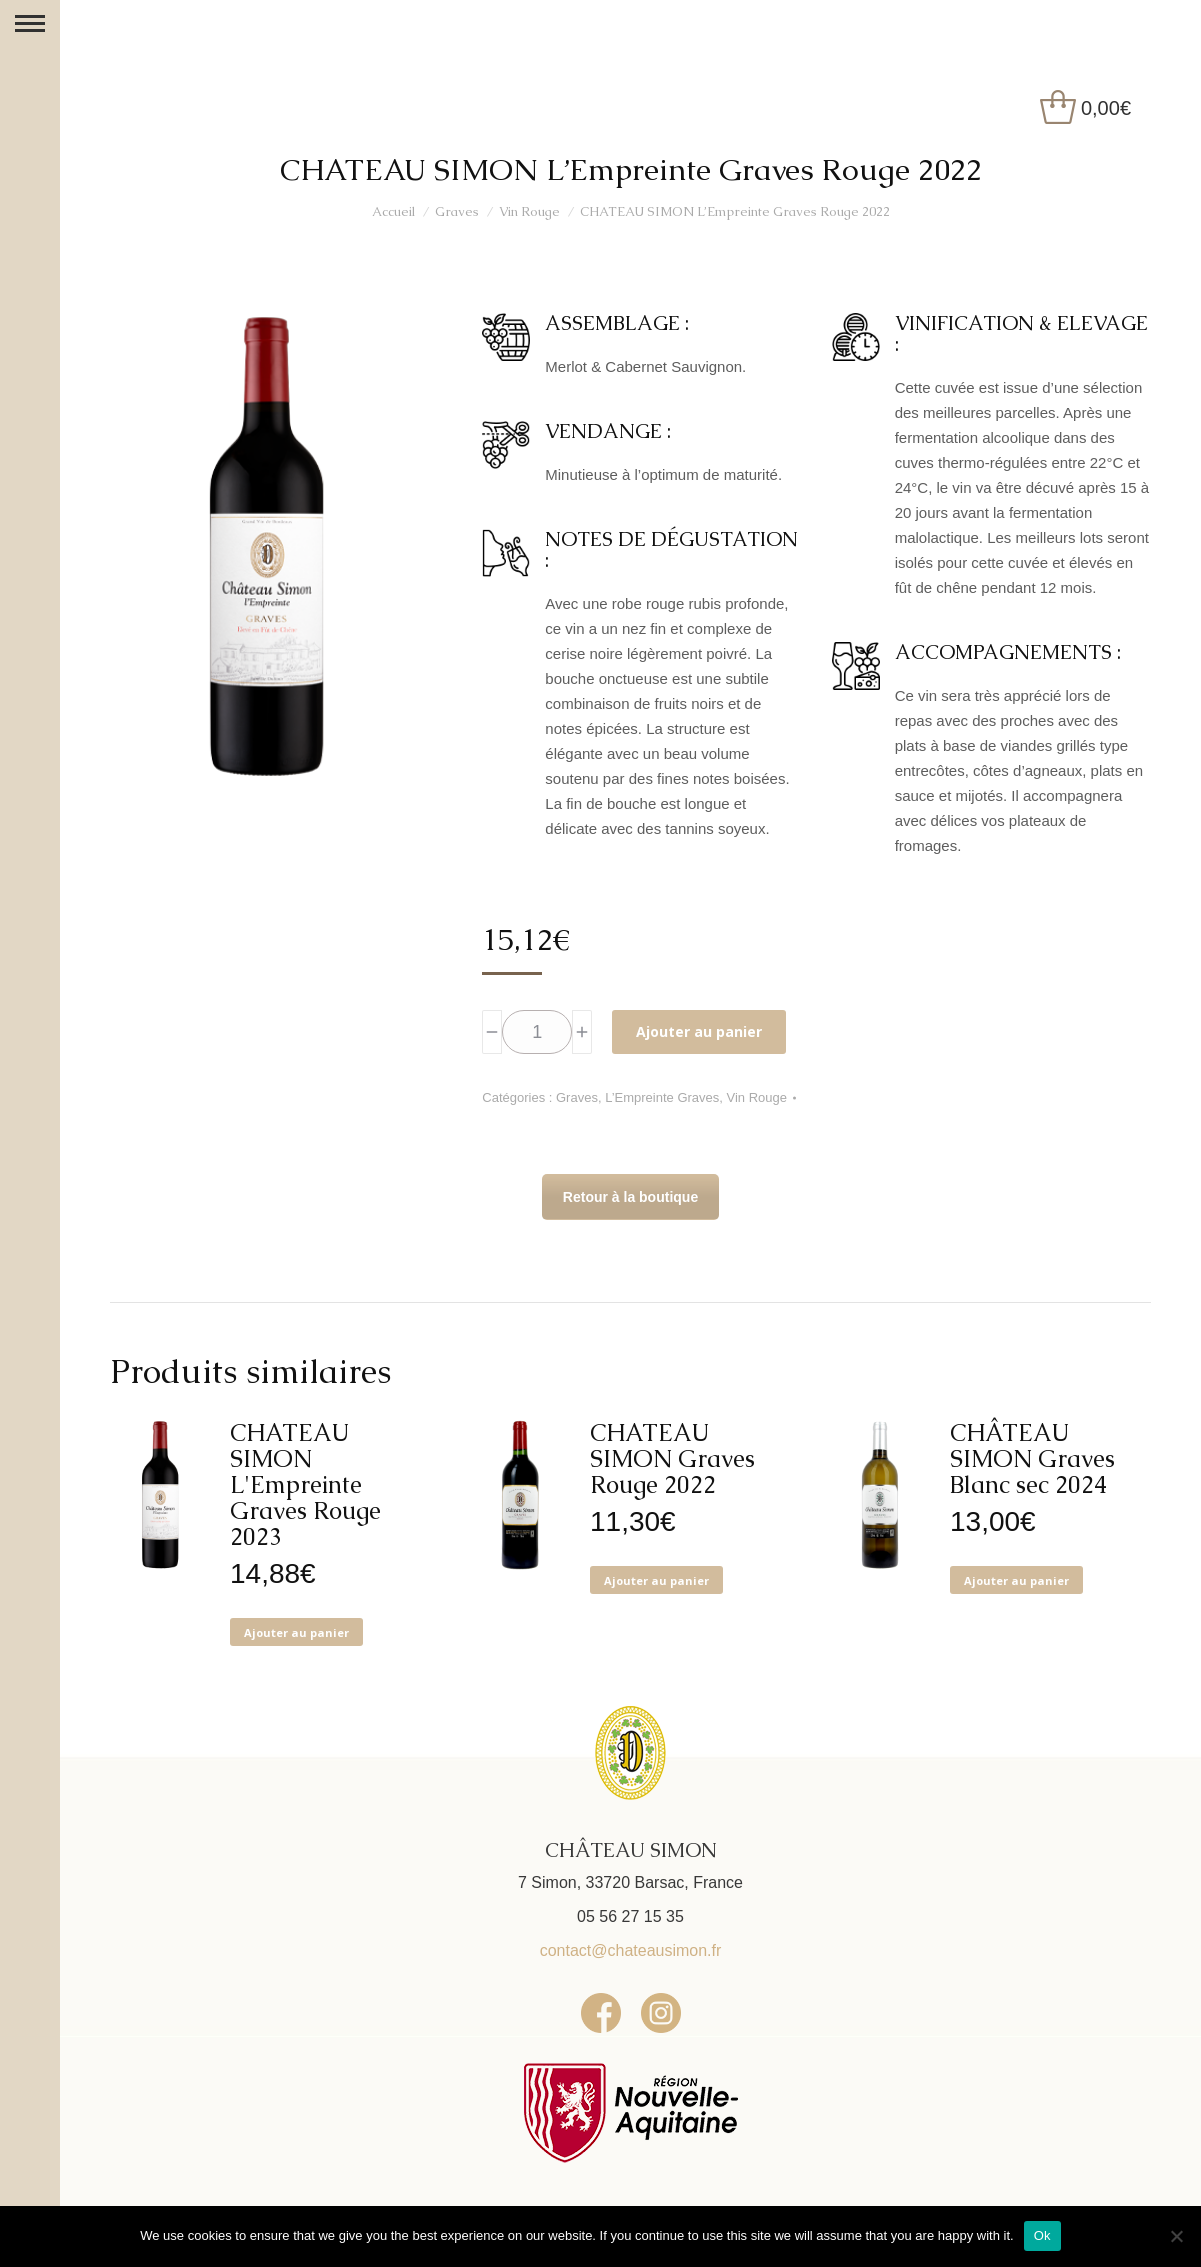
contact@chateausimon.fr (631, 1950)
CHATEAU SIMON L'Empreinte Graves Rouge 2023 (305, 1485)
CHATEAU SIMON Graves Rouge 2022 (672, 1459)
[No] (1176, 2236)
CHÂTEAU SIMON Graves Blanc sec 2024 (1032, 1459)
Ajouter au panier (699, 1031)
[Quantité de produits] (537, 1032)
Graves (577, 1097)
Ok (1042, 2235)
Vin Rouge (757, 1097)
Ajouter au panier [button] (296, 1632)
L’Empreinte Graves (662, 1097)
